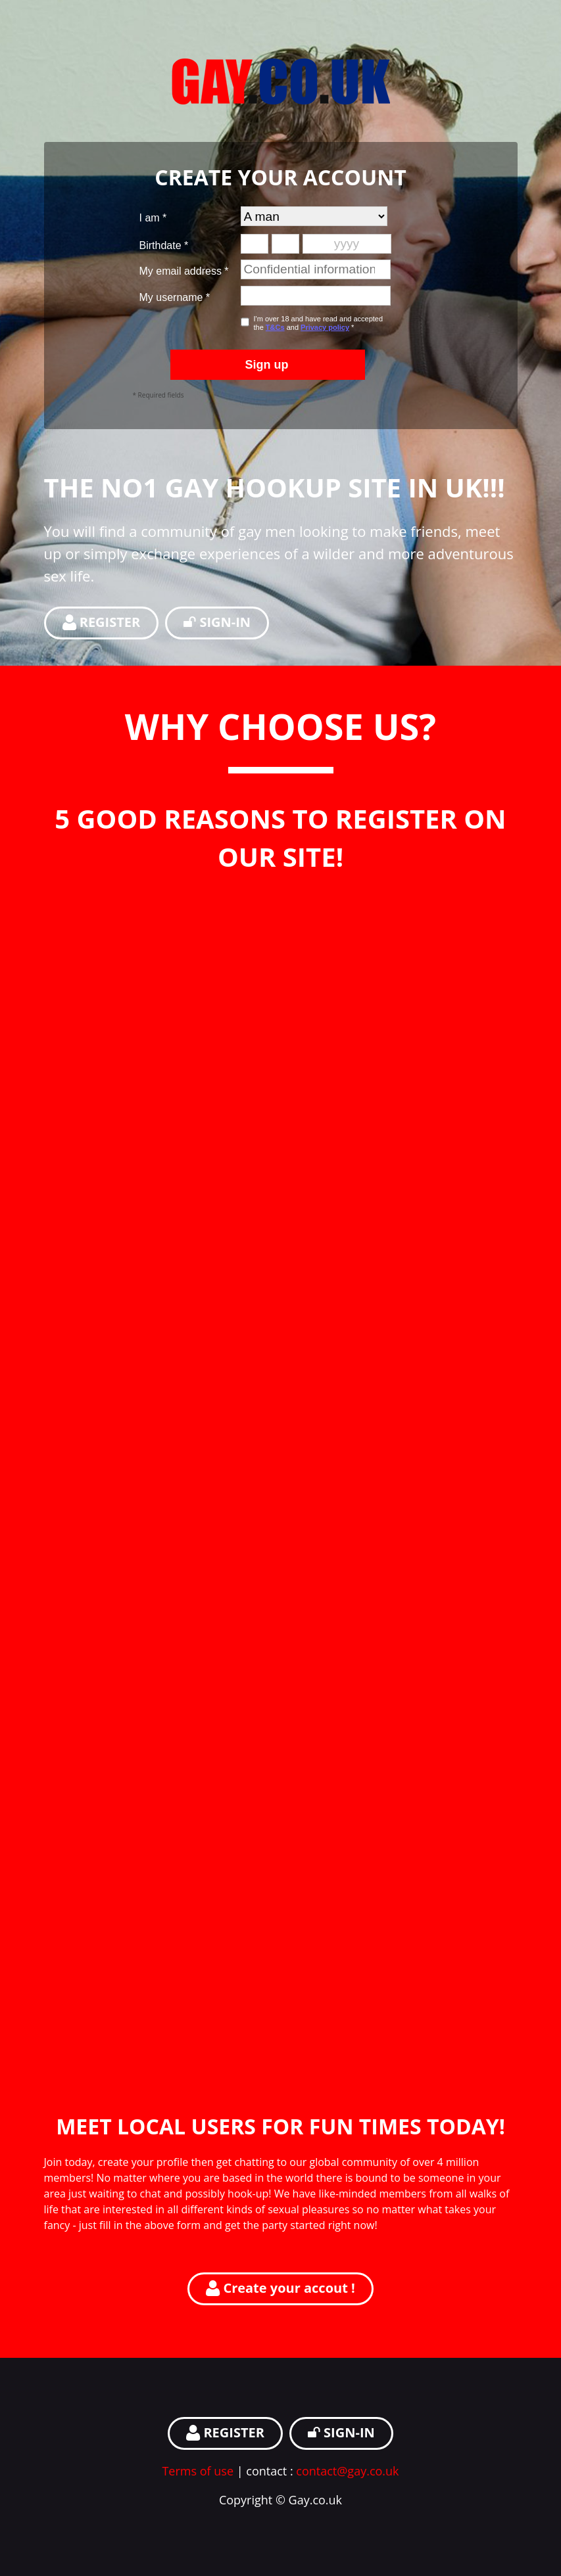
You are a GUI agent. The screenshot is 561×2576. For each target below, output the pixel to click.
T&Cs (275, 327)
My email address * (184, 271)
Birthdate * (164, 245)
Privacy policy (325, 327)
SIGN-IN (217, 622)
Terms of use (197, 2471)
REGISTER (101, 622)
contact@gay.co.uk (347, 2471)
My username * (174, 297)
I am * (153, 217)
